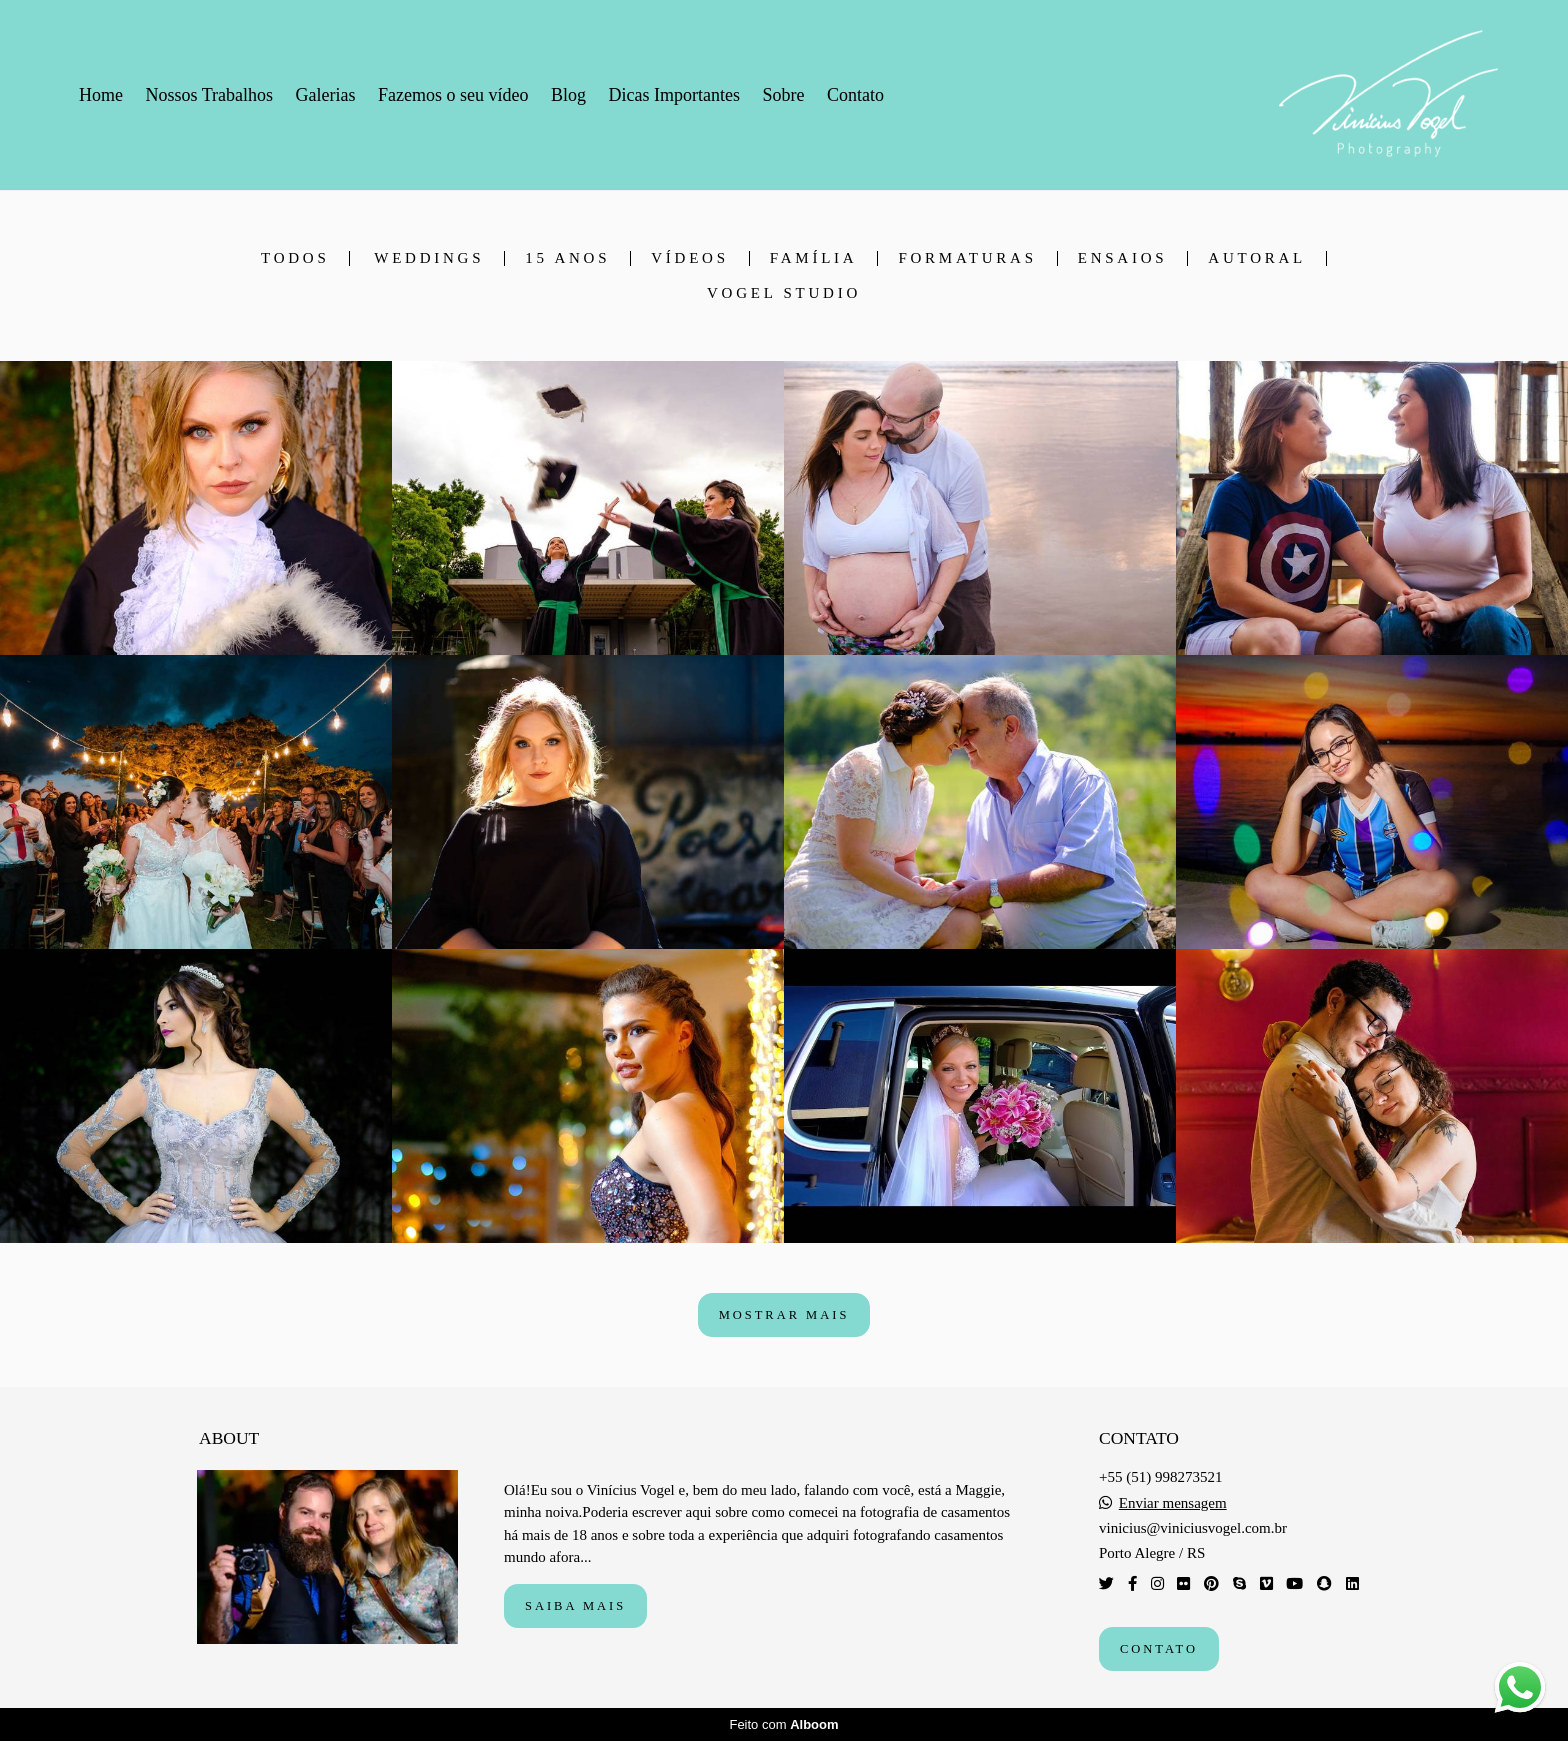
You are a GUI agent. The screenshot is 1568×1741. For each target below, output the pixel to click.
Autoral (1257, 258)
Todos (295, 258)
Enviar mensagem (1173, 1503)
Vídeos (690, 258)
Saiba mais (575, 1606)
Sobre (783, 95)
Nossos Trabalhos (210, 95)
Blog (568, 95)
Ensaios (1123, 258)
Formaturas (967, 258)
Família (814, 258)
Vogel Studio (784, 293)
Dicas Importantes (673, 95)
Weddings (429, 258)
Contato (855, 95)
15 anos (567, 258)
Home (101, 95)
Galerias (326, 95)
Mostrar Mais (784, 1315)
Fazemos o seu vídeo (453, 95)
